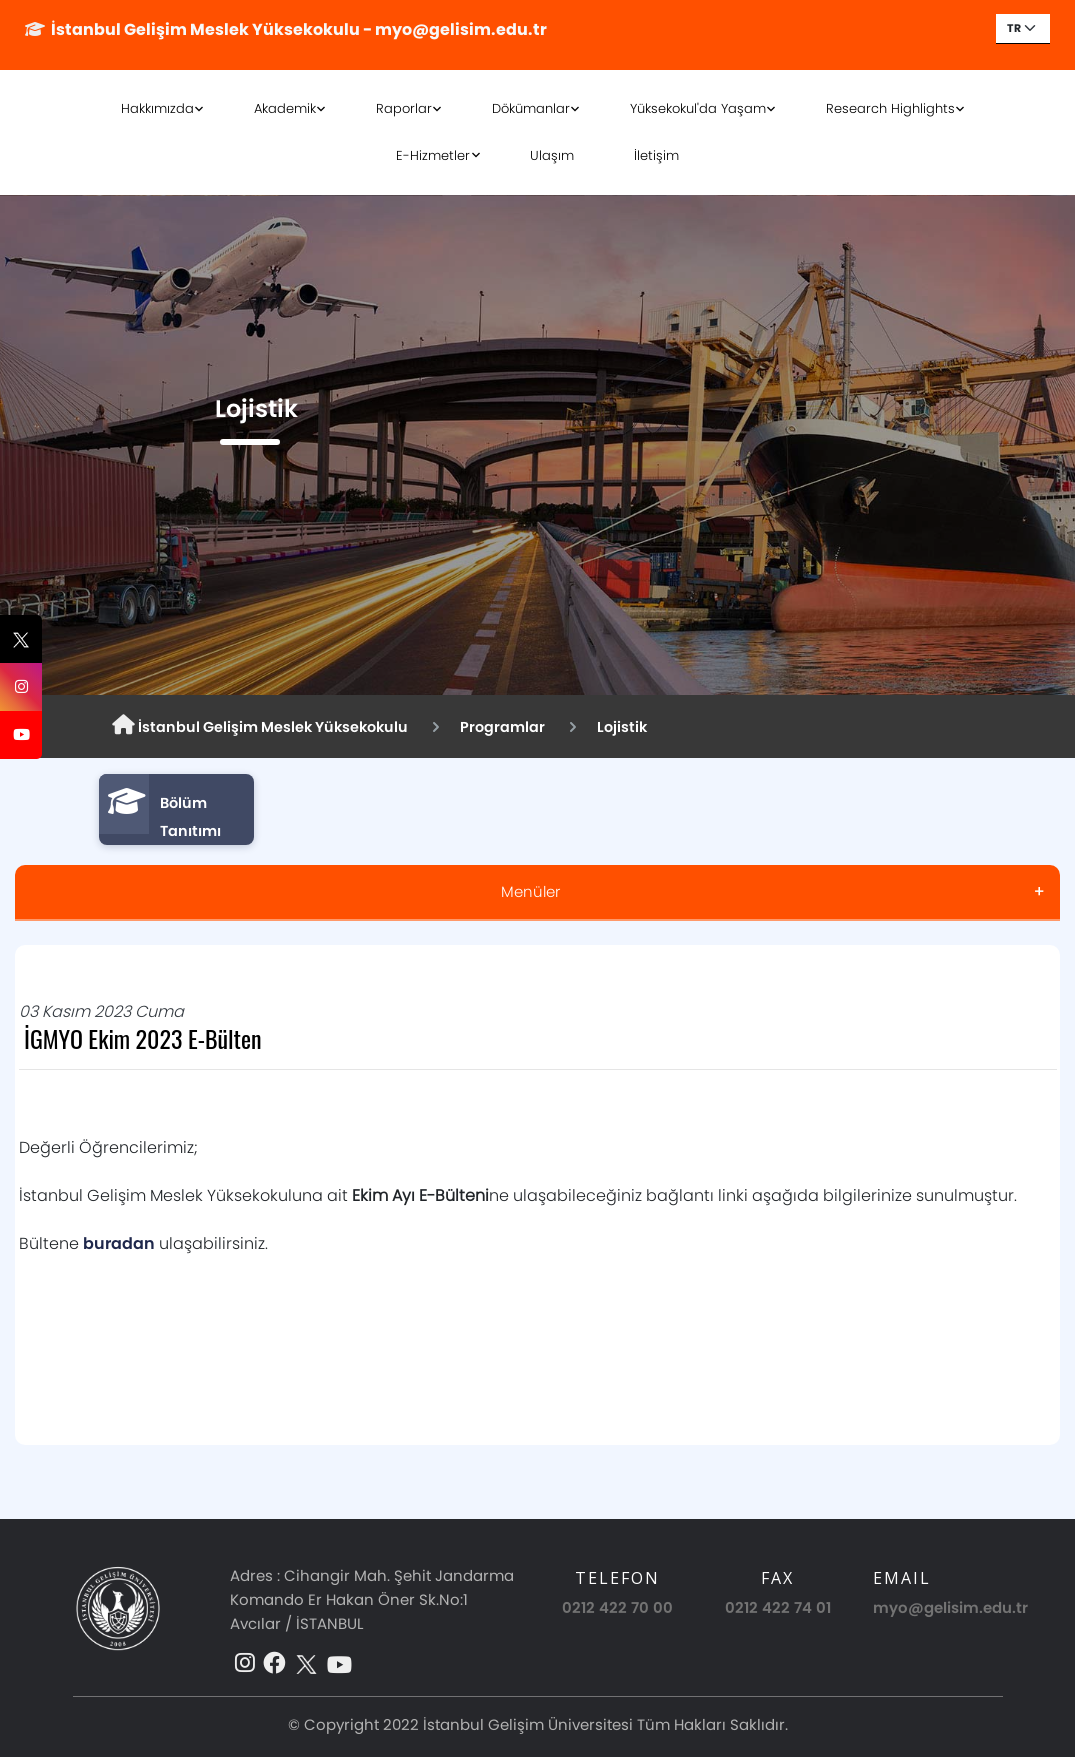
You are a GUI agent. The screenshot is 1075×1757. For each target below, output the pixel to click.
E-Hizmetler (433, 155)
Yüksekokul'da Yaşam (698, 108)
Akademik (285, 108)
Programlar (502, 727)
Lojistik (622, 727)
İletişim (656, 155)
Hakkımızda (157, 108)
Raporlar (404, 108)
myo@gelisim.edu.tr (950, 1607)
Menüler (530, 891)
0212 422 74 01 (778, 1607)
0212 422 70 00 (617, 1607)
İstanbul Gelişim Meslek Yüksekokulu (260, 726)
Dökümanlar (531, 108)
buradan (119, 1243)
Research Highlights (890, 108)
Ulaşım (552, 155)
